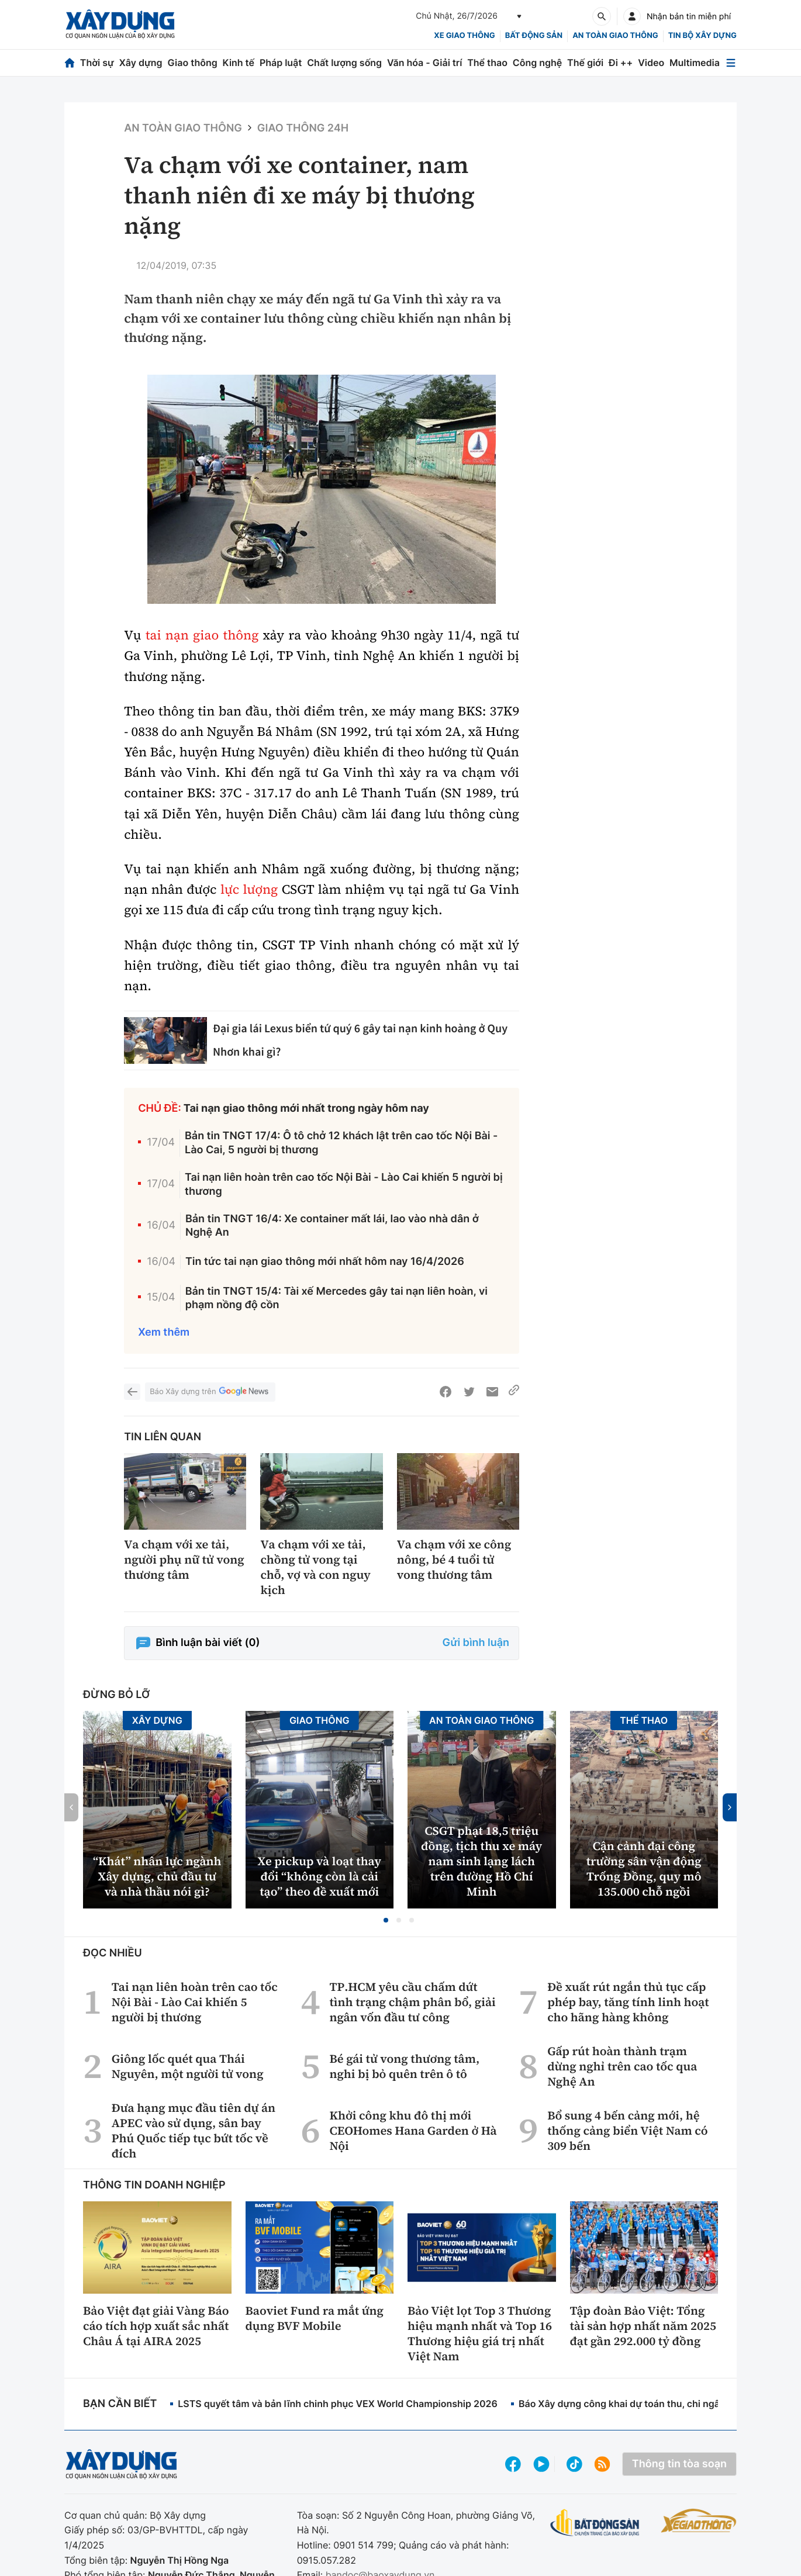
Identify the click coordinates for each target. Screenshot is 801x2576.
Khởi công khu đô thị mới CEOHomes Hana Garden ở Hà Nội (412, 2130)
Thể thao (487, 62)
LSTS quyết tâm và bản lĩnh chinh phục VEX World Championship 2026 (338, 2403)
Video (651, 62)
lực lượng (249, 889)
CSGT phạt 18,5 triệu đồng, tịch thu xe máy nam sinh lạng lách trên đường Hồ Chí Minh (481, 1861)
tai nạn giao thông (202, 635)
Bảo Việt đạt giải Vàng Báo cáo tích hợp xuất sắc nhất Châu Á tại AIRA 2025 (156, 2326)
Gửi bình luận (476, 1643)
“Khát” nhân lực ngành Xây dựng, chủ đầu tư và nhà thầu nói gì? (157, 1876)
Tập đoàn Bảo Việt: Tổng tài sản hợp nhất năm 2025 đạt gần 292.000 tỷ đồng (643, 2326)
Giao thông (192, 62)
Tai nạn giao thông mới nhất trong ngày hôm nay (306, 1108)
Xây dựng (141, 62)
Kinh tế (239, 62)
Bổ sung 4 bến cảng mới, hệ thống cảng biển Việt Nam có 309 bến (627, 2130)
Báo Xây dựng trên (210, 1392)
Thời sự (97, 62)
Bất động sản (534, 35)
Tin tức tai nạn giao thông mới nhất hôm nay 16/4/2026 (324, 1262)
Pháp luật (281, 62)
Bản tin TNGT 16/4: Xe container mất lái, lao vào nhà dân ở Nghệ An (332, 1226)
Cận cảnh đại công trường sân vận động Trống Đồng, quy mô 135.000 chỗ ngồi (644, 1868)
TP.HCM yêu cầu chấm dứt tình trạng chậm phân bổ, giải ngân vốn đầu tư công (412, 2002)
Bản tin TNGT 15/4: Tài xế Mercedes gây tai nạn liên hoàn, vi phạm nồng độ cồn (336, 1298)
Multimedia (694, 62)
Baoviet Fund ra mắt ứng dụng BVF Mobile (315, 2318)
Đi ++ (621, 62)
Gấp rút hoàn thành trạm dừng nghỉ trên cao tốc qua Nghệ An (622, 2066)
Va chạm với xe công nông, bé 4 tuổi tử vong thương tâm (454, 1559)
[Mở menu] (731, 63)
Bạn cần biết (120, 2404)
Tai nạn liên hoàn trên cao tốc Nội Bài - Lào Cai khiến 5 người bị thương (344, 1184)
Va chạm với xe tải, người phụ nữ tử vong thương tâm (184, 1559)
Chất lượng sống (344, 62)
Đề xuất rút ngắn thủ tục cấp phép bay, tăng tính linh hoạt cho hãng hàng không (628, 2002)
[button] (386, 1920)
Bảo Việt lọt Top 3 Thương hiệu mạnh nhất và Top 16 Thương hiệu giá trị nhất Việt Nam (480, 2333)
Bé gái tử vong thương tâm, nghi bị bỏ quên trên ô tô (404, 2066)
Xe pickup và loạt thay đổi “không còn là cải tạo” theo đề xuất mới (319, 1876)
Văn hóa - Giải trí (424, 62)
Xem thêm (163, 1332)
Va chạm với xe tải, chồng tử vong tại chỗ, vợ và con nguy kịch (315, 1567)
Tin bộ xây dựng (702, 35)
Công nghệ (537, 62)
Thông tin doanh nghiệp (154, 2185)
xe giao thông (464, 35)
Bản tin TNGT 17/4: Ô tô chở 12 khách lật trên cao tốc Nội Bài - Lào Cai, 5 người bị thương (341, 1143)
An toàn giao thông (615, 35)
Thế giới (585, 62)
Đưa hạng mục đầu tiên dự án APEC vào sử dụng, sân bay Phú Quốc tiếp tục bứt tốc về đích (193, 2130)
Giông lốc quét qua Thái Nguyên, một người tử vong (188, 2066)
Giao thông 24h (302, 128)
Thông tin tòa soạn (679, 2464)
